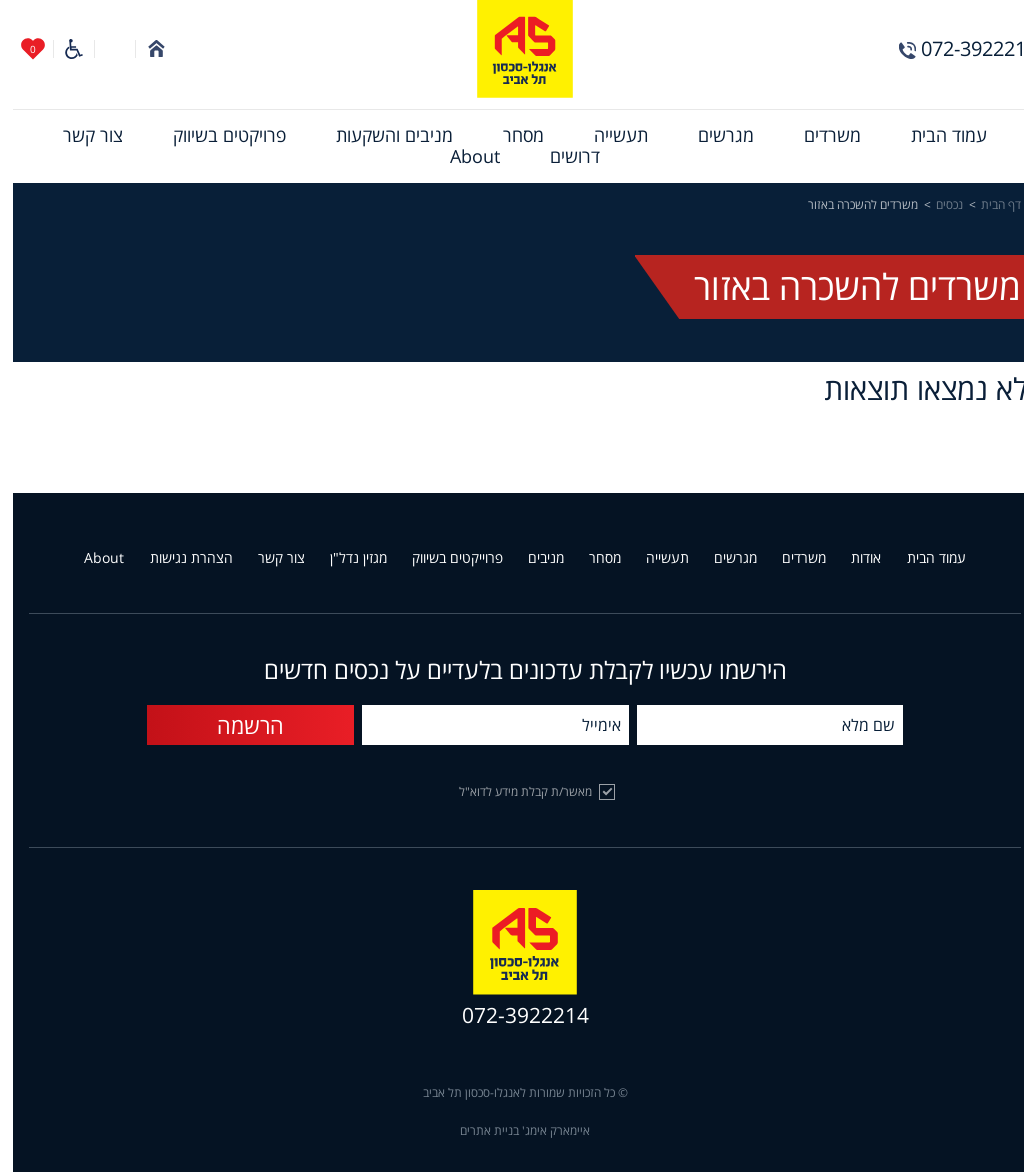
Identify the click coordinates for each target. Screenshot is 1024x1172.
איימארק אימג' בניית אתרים (512, 1131)
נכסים (936, 205)
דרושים (562, 157)
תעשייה (608, 136)
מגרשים (713, 136)
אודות (853, 558)
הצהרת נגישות (178, 558)
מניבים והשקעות (381, 136)
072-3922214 (966, 48)
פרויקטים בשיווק (216, 136)
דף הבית (988, 205)
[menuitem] (936, 136)
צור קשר (80, 136)
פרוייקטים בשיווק (444, 558)
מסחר (510, 136)
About (462, 157)
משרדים (819, 136)
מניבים (533, 558)
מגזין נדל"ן (345, 558)
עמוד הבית (936, 136)
